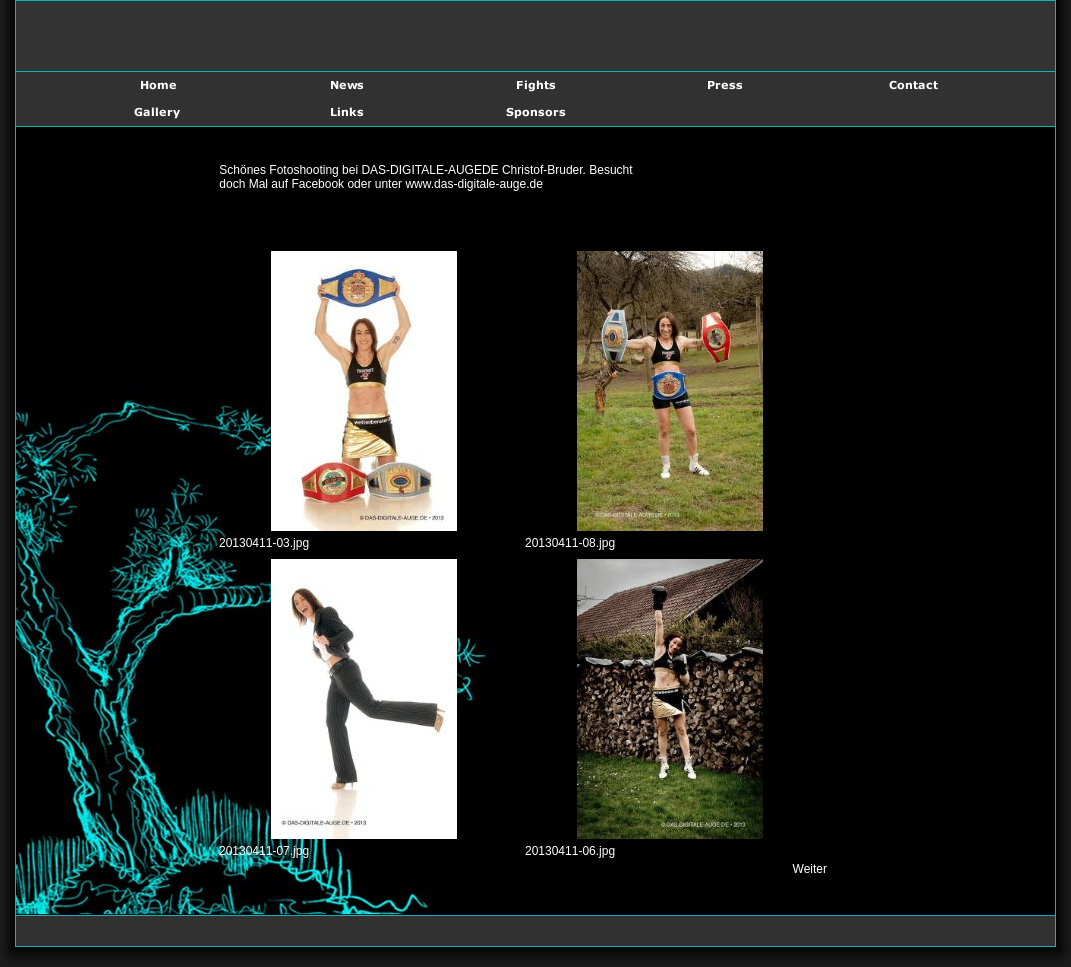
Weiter (810, 869)
